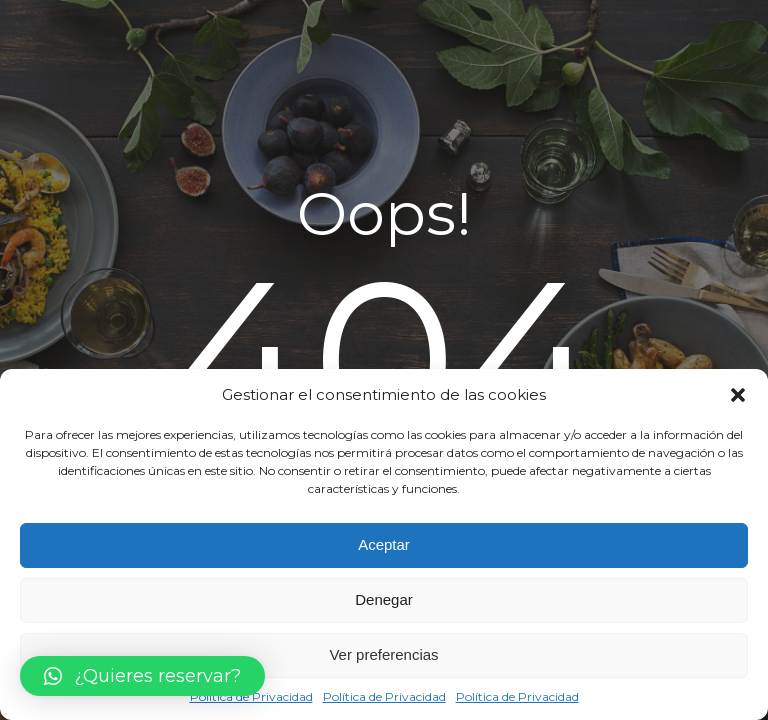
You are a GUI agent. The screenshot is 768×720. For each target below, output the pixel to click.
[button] (738, 395)
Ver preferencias (383, 654)
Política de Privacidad (251, 696)
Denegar (384, 599)
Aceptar (384, 544)
